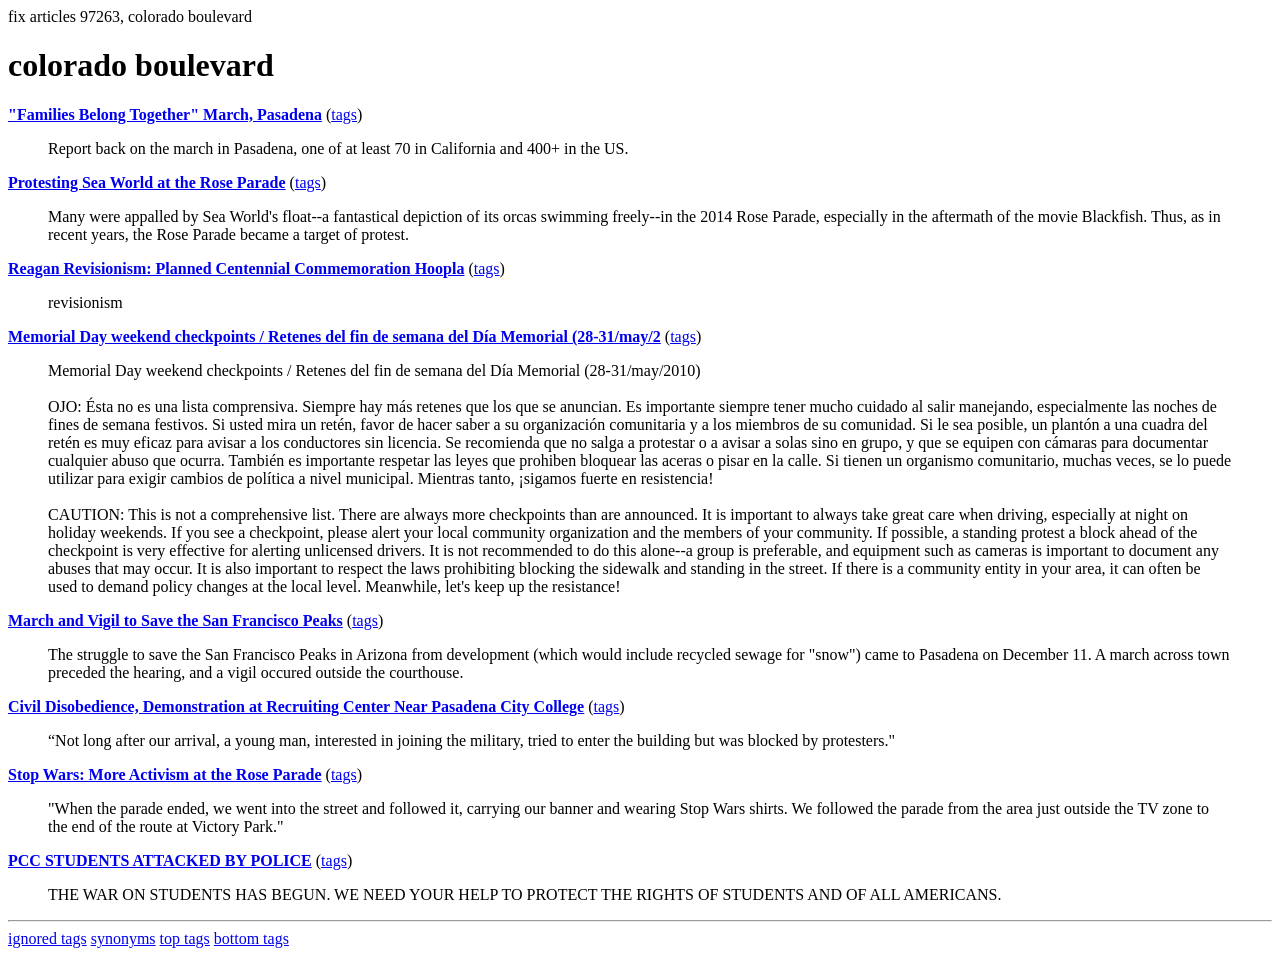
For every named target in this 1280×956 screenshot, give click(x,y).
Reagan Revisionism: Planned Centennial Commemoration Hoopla (236, 268)
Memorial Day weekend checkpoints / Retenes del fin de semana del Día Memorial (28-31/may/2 (334, 336)
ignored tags (47, 938)
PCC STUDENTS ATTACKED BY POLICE (160, 860)
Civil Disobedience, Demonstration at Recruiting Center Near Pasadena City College (296, 706)
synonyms (123, 938)
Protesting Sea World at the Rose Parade (147, 182)
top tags (185, 938)
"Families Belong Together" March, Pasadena (165, 114)
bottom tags (251, 938)
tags (344, 114)
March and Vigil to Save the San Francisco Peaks (175, 620)
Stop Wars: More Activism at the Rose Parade (165, 774)
